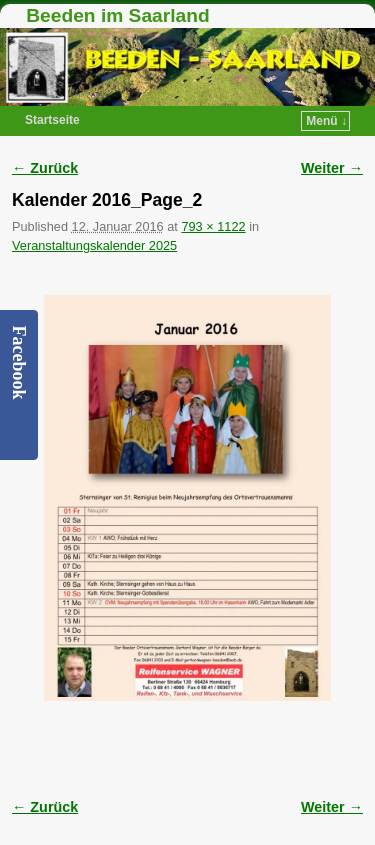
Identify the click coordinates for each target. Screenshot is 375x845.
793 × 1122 (213, 226)
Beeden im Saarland (117, 15)
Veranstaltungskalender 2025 (94, 245)
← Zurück (45, 168)
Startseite (52, 120)
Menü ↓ (326, 121)
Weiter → (332, 168)
